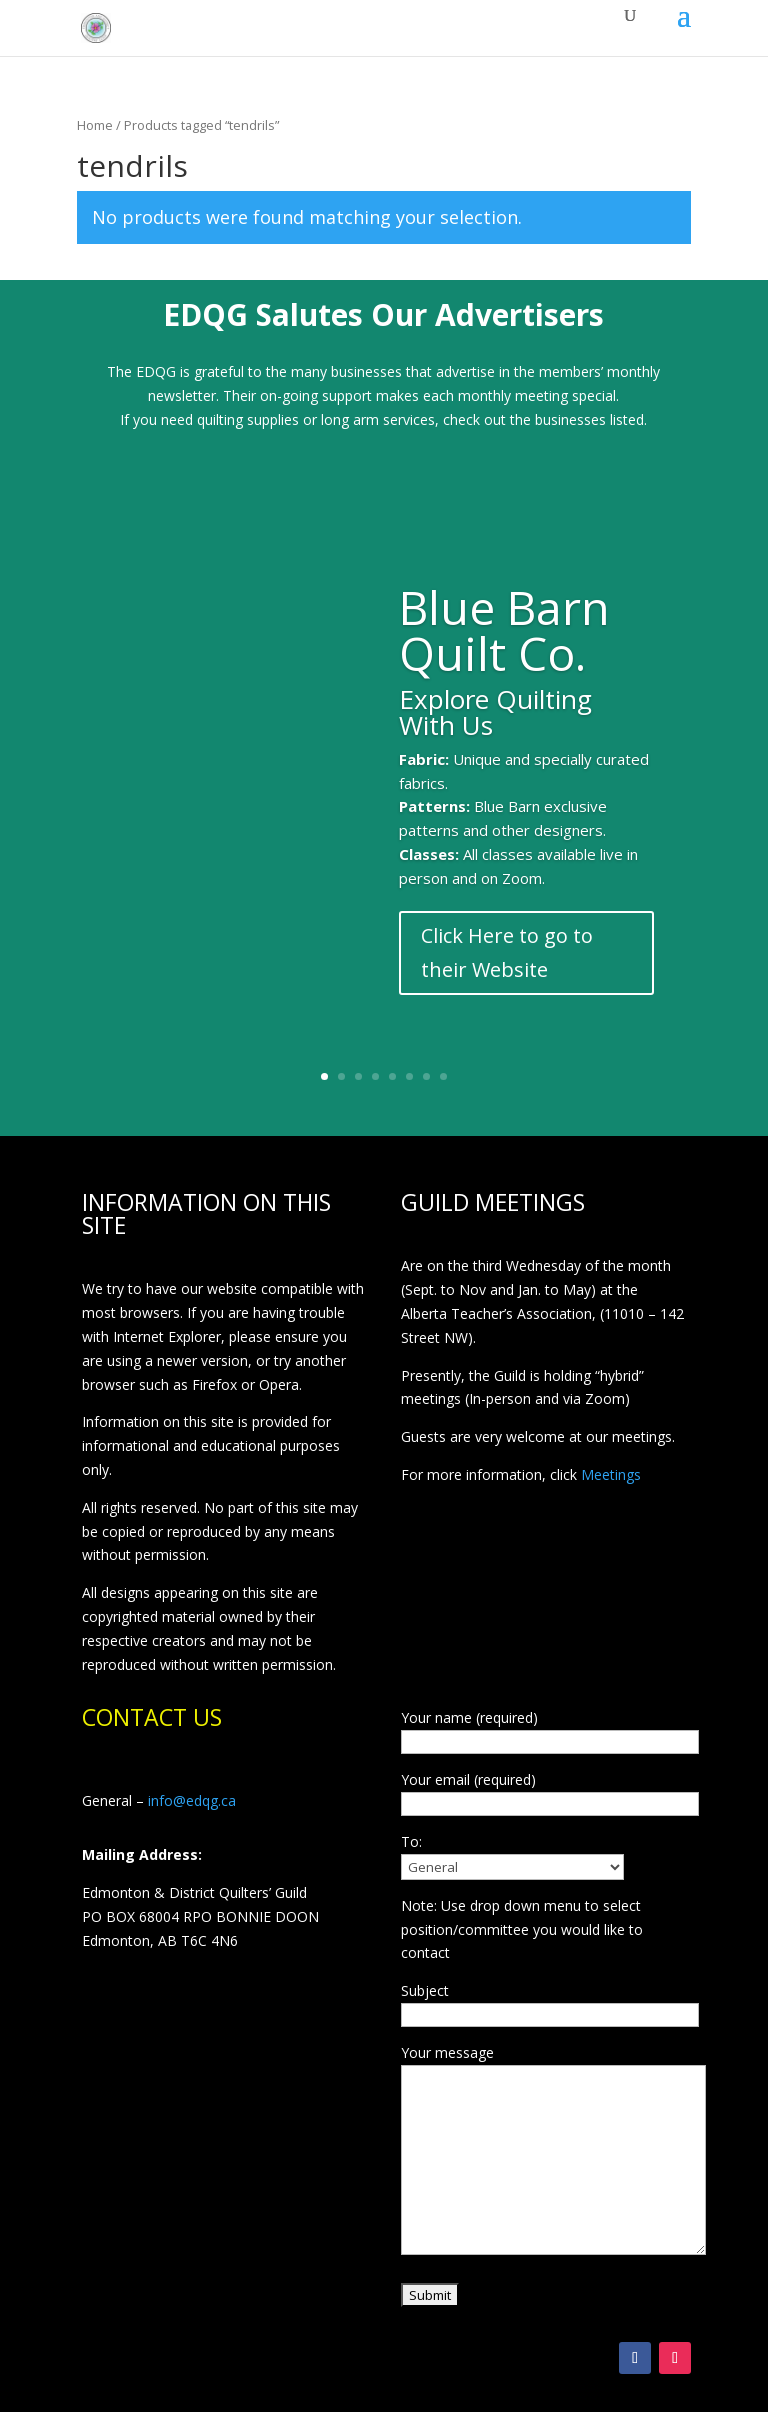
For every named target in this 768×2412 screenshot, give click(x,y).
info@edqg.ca (192, 1800)
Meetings (611, 1474)
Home (95, 125)
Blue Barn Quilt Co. (504, 634)
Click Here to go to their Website (507, 955)
